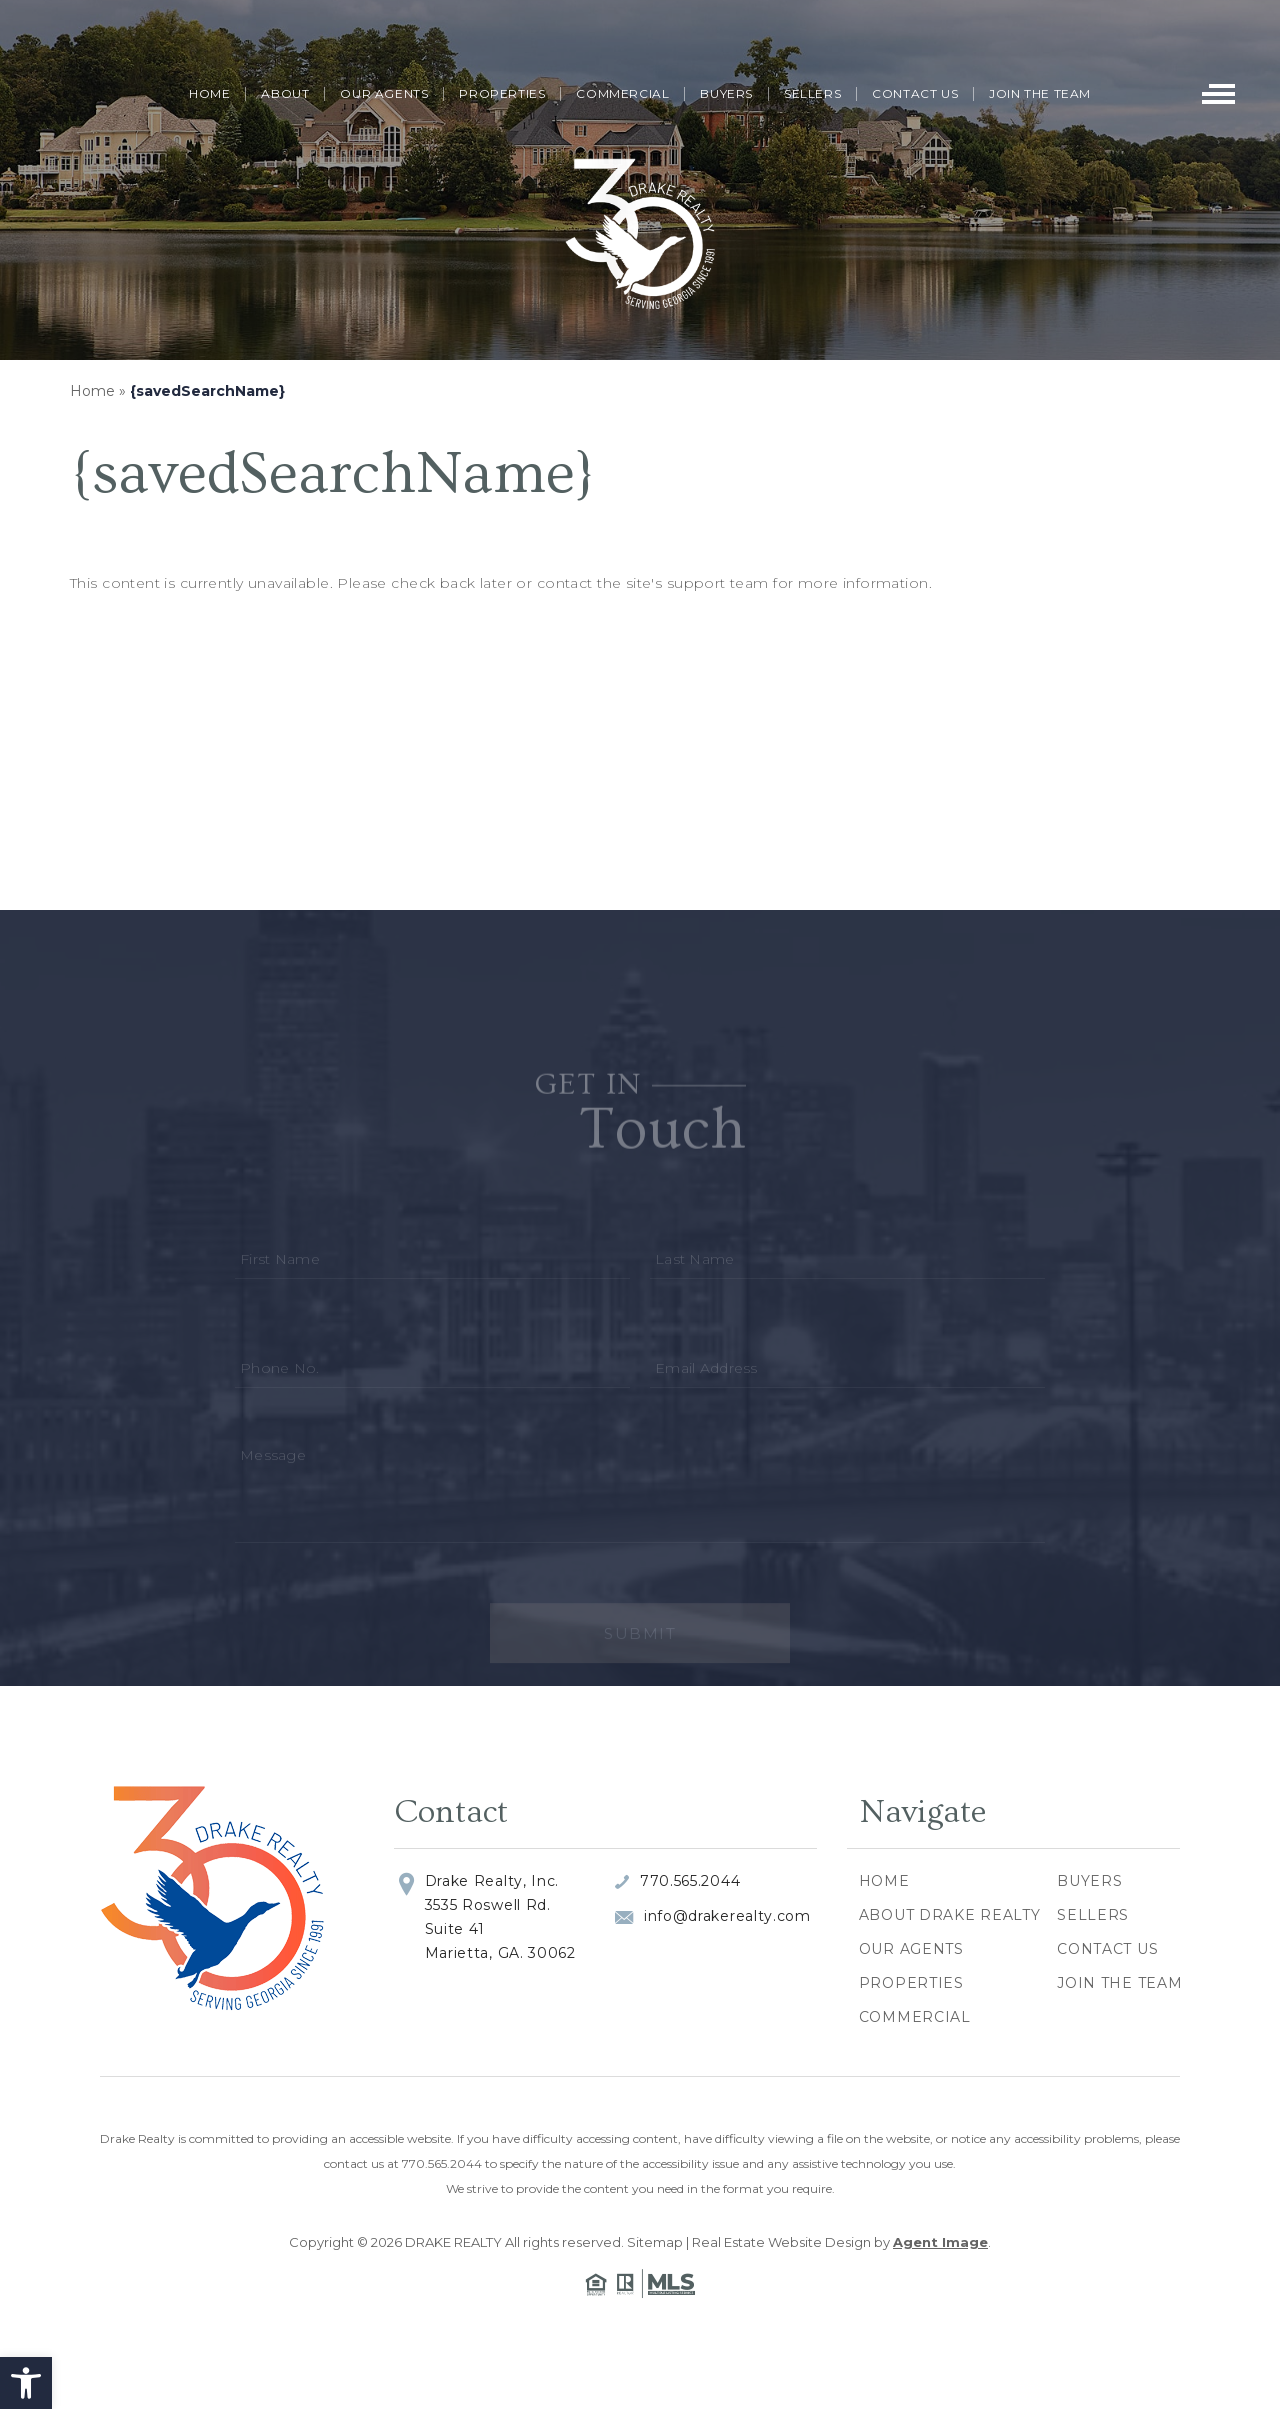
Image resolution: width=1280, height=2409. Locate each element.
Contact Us (915, 93)
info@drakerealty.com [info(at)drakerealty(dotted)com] (727, 1916)
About (285, 93)
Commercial (622, 93)
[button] (26, 2383)
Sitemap (655, 2242)
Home (209, 93)
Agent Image (940, 2242)
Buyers (726, 93)
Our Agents (384, 93)
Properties (502, 93)
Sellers (812, 93)
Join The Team (1040, 93)
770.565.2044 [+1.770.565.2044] (690, 1881)
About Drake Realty (950, 1915)
